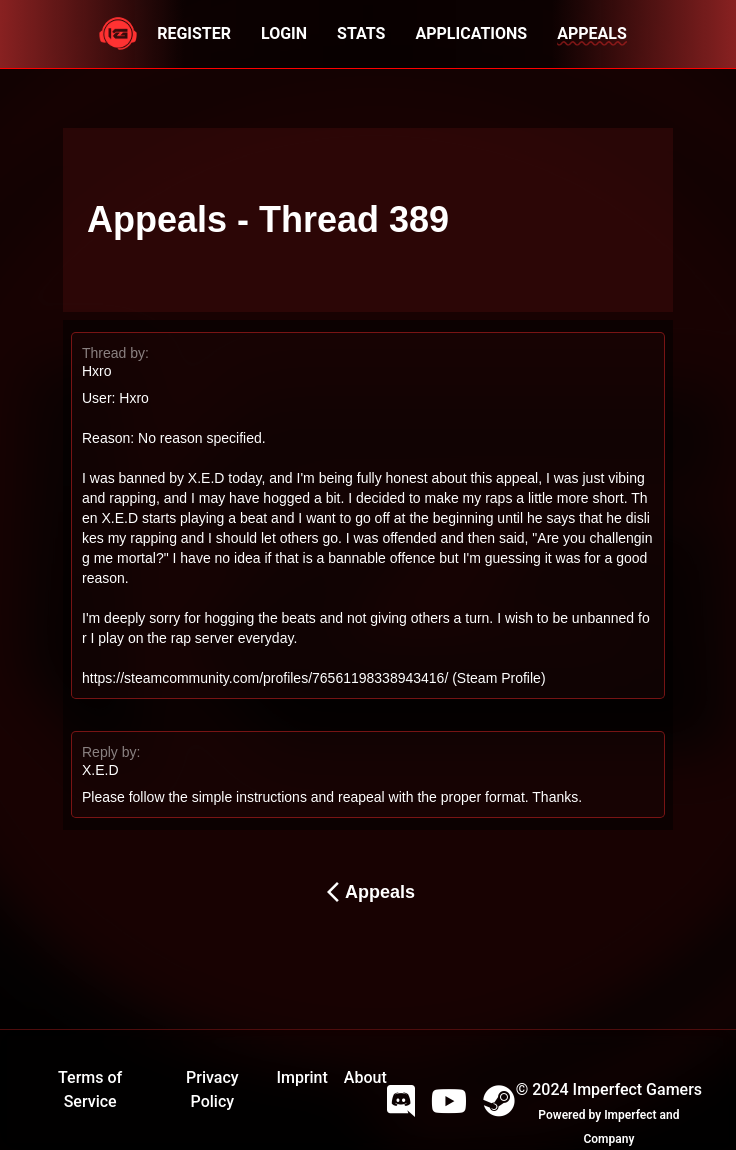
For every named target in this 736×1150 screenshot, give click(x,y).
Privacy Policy (212, 1089)
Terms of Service (90, 1089)
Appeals (368, 892)
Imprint (301, 1077)
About (365, 1077)
